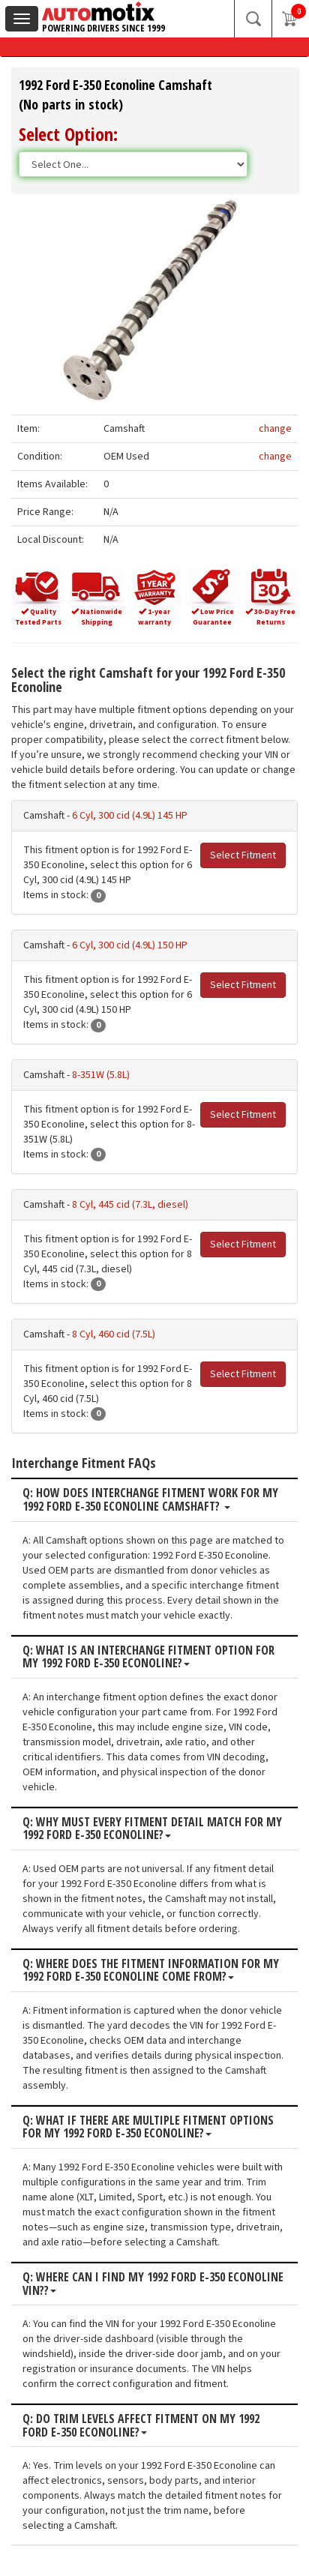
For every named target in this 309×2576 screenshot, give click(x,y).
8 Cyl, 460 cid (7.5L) (113, 1334)
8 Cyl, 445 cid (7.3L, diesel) (130, 1204)
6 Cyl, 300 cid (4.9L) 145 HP (130, 815)
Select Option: (68, 133)
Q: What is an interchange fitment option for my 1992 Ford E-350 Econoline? (148, 1657)
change (275, 428)
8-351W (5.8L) (101, 1075)
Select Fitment (243, 855)
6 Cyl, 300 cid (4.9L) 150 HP (130, 945)
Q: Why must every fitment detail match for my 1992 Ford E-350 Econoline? (152, 1829)
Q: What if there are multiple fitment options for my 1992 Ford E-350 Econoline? (148, 2127)
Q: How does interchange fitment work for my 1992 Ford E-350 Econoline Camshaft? (150, 1500)
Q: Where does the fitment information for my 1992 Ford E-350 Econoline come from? (150, 1970)
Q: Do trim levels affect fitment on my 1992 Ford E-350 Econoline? (141, 2426)
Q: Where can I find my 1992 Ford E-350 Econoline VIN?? (153, 2284)
